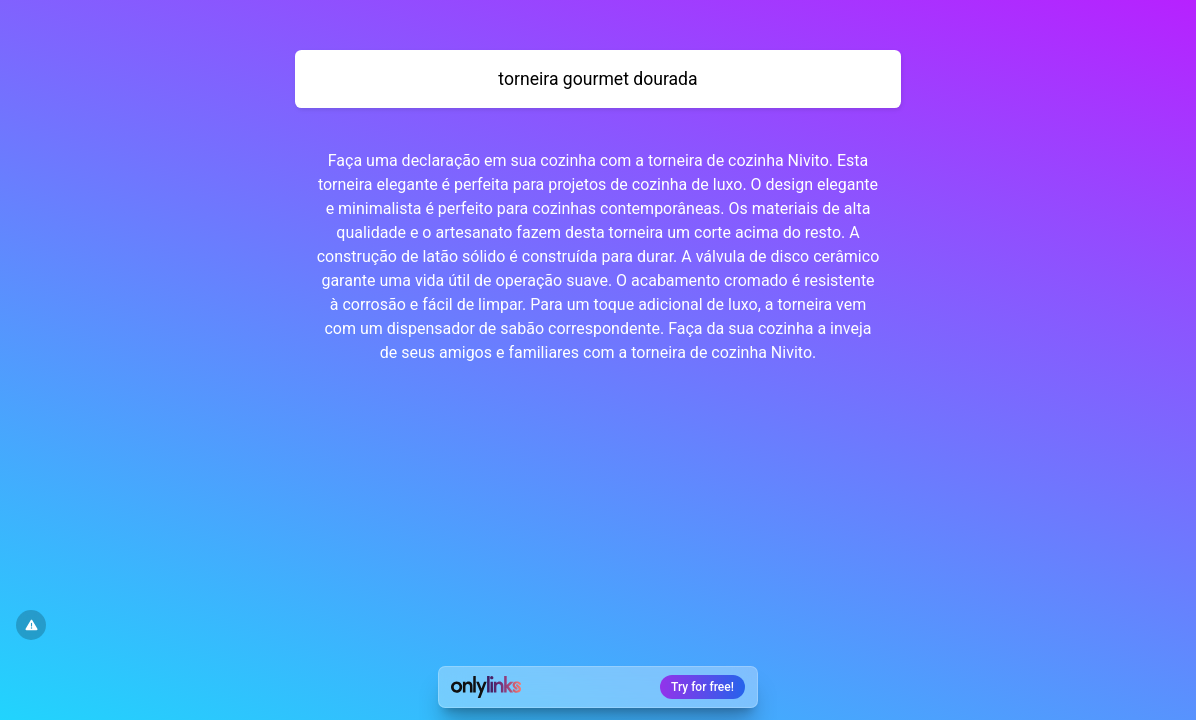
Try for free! (702, 687)
